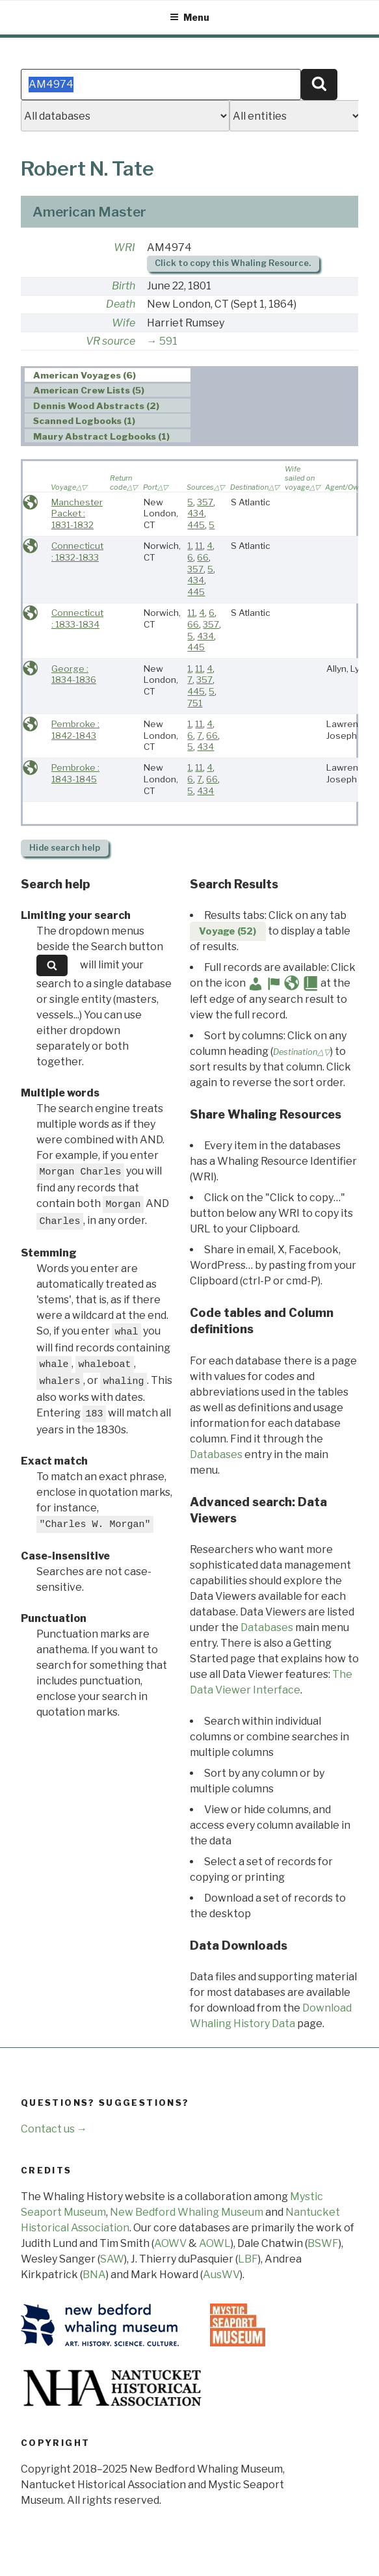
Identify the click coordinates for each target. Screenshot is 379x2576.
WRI (124, 247)
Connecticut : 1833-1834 (77, 618)
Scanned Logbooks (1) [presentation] (84, 421)
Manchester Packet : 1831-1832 (77, 513)
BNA (94, 2274)
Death (120, 304)
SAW (112, 2259)
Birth (123, 286)
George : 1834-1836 (73, 674)
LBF (248, 2259)
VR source (110, 341)
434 (195, 513)
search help (64, 848)
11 (199, 545)
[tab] (107, 375)
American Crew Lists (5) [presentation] (88, 391)
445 (196, 525)
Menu (189, 17)
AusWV (221, 2274)
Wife (123, 323)
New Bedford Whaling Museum (186, 2212)
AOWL (215, 2243)
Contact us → (54, 2129)
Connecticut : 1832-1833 (77, 551)
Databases (216, 1454)
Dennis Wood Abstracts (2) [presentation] (96, 406)
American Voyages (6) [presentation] (84, 375)
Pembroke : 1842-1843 (75, 730)
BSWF (323, 2243)
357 (205, 502)
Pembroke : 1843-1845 (75, 773)
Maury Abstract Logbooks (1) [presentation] (101, 436)
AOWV (170, 2243)
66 (203, 557)
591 (168, 341)
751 (194, 703)
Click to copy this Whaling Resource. (233, 263)
